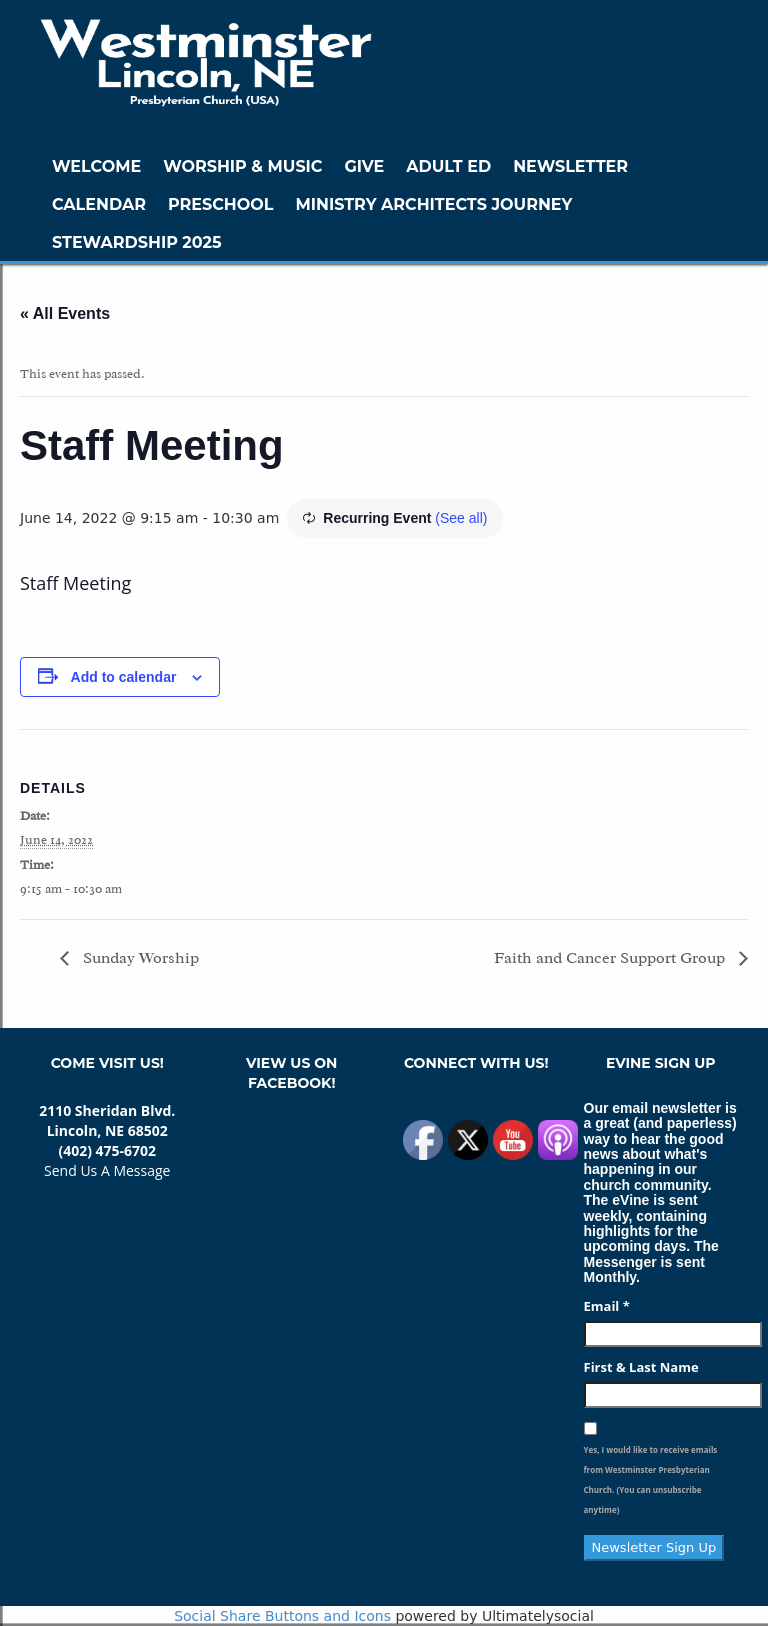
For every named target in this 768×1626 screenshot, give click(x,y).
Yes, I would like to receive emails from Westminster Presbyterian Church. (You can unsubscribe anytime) (651, 1479)
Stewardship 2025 (137, 242)
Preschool (220, 204)
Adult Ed (448, 166)
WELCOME (96, 166)
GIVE (364, 166)
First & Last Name (641, 1367)
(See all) (461, 518)
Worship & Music (242, 166)
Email (607, 1306)
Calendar (99, 204)
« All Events (65, 313)
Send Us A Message (107, 1170)
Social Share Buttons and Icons (282, 1616)
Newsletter (570, 166)
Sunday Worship (139, 958)
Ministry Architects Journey (433, 204)
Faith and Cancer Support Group (611, 958)
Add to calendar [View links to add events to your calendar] (124, 677)
